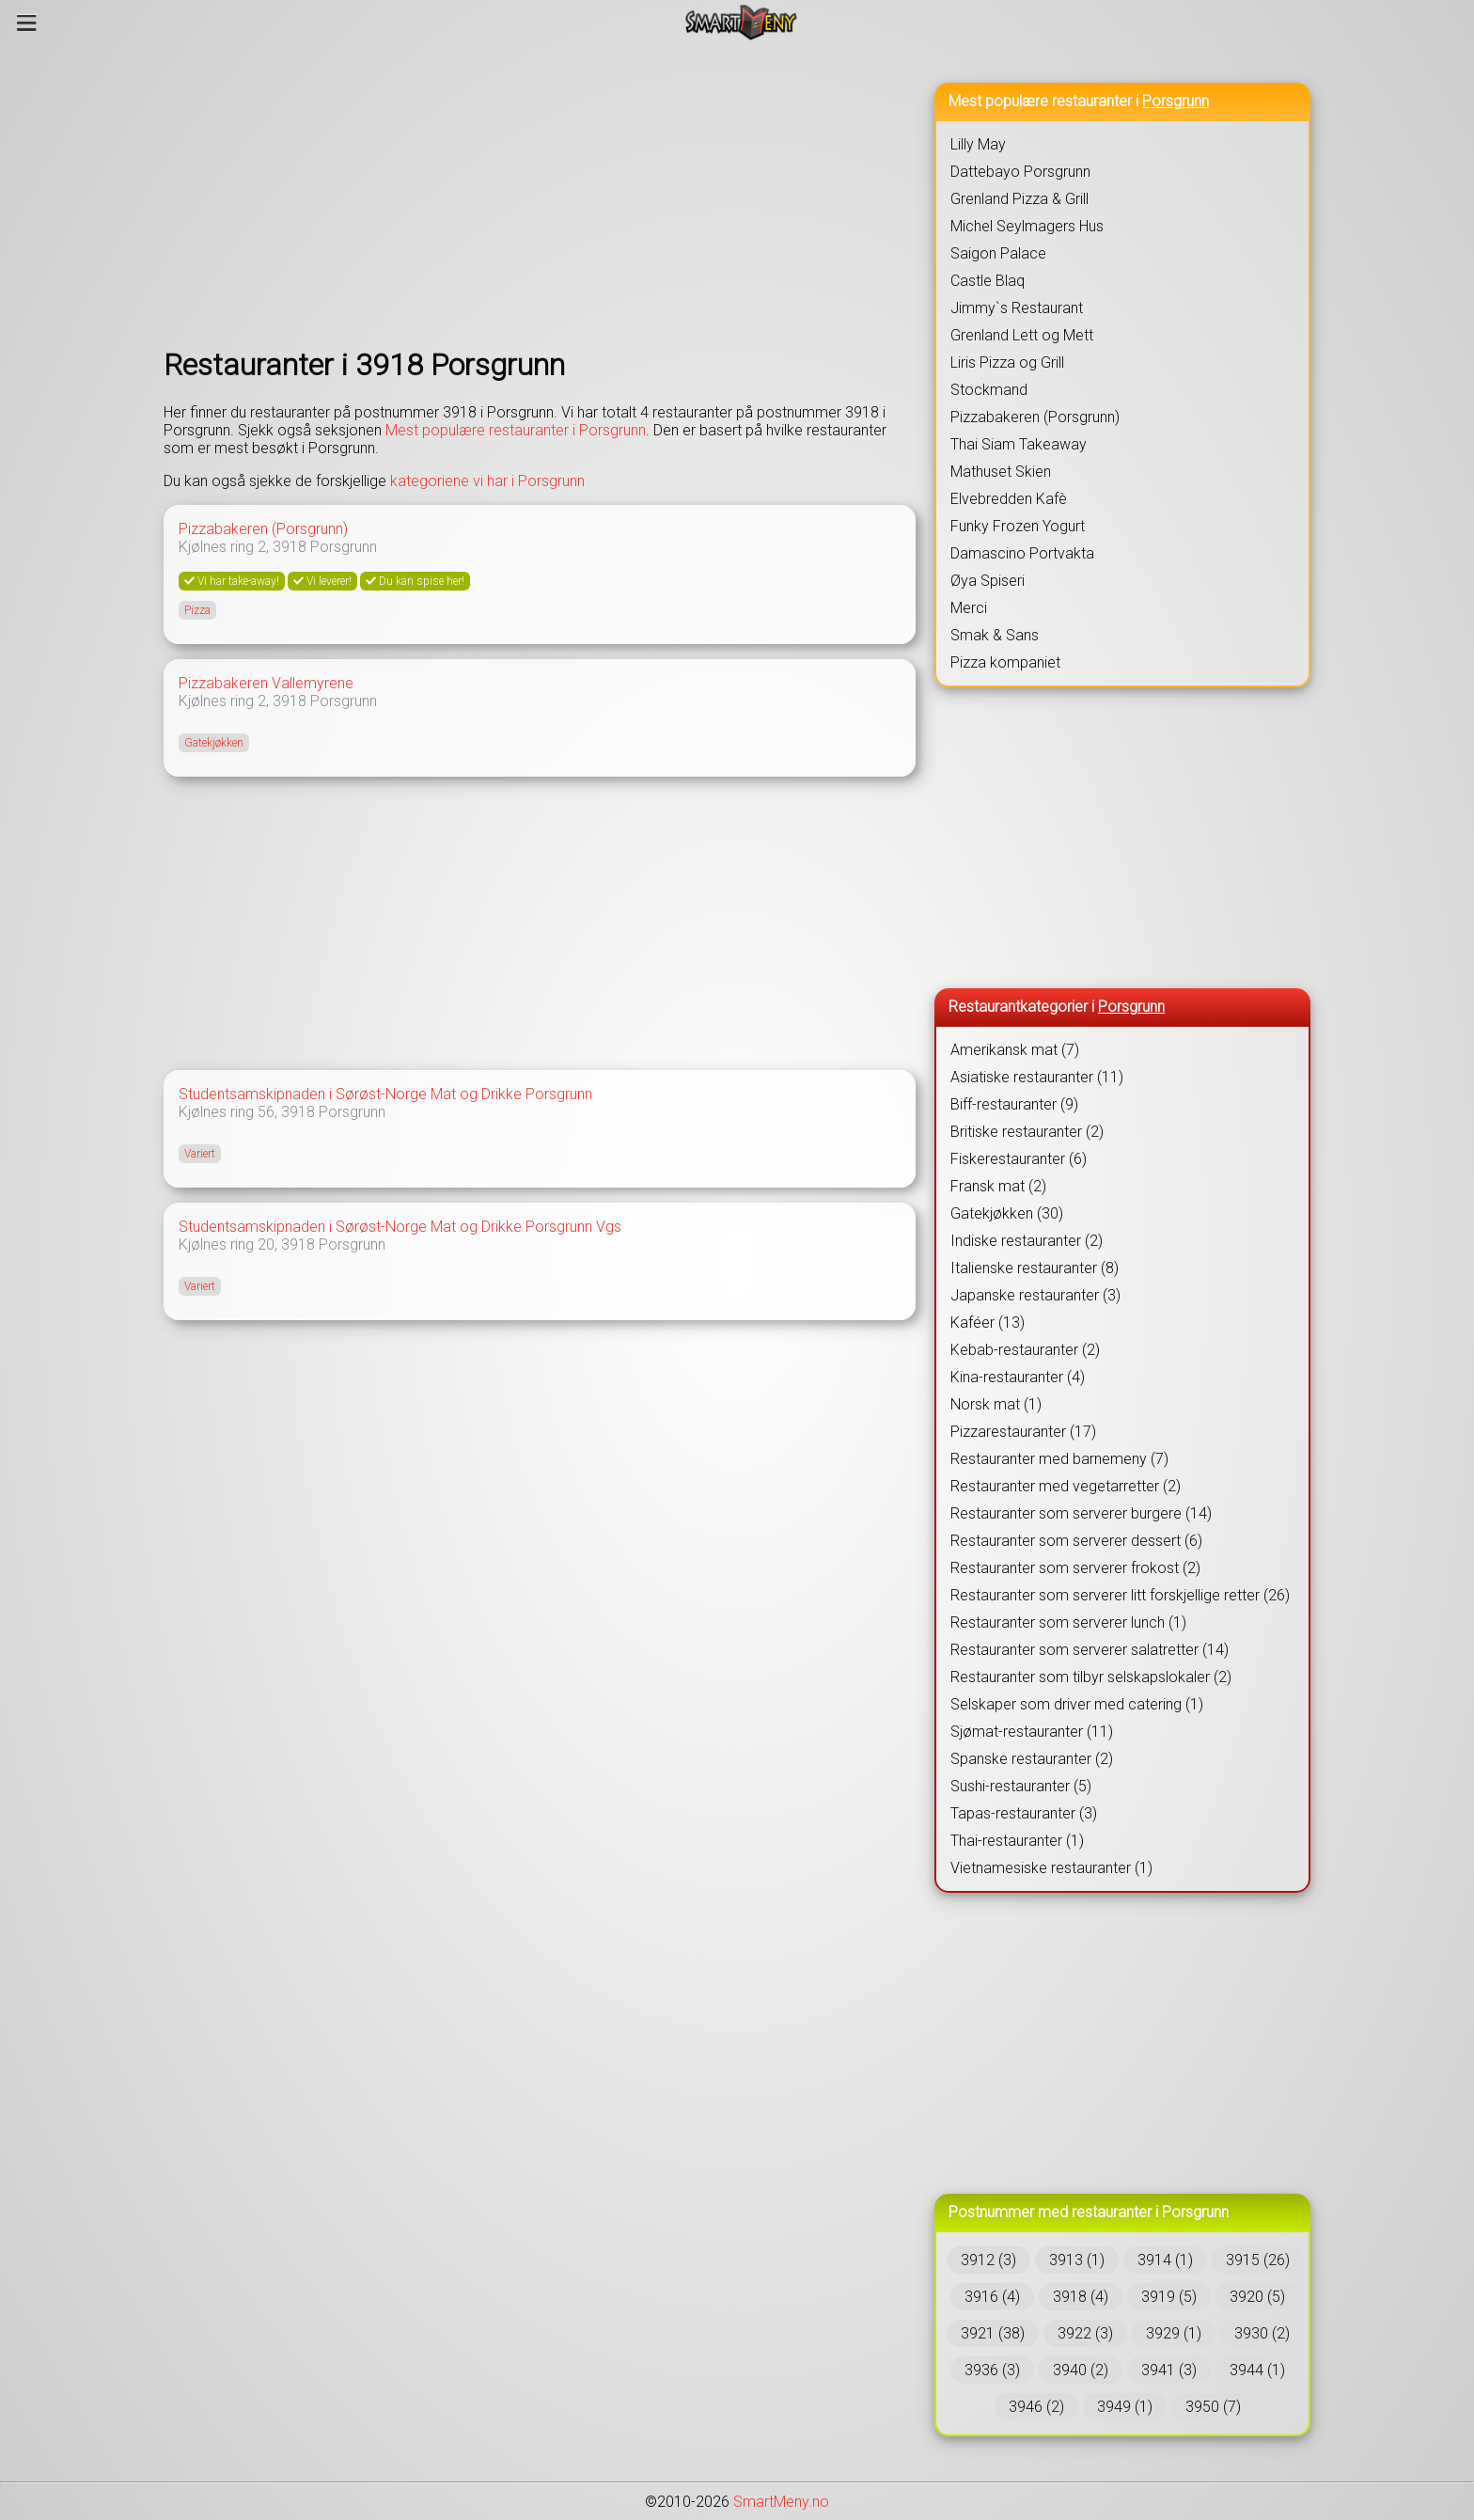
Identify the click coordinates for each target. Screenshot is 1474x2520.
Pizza (197, 610)
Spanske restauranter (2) (1031, 1759)
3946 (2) (1036, 2407)
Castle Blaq (987, 281)
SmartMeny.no (781, 2502)
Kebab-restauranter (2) (1025, 1350)
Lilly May (978, 144)
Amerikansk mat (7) (1014, 1050)
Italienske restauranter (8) (1034, 1268)
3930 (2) (1262, 2333)
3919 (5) (1169, 2297)
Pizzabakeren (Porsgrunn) (263, 529)
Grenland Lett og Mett (1021, 335)
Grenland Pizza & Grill (1019, 199)
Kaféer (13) (987, 1322)
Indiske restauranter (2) (1026, 1241)
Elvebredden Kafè (1008, 499)
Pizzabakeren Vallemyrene (266, 683)
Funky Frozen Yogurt (1017, 526)
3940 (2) (1080, 2370)
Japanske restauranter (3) (1035, 1295)
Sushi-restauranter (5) (1020, 1786)
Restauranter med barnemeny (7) (1059, 1459)
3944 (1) (1257, 2370)
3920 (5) (1257, 2297)
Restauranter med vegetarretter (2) (1065, 1486)
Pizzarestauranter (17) (1023, 1432)
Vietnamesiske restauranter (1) (1051, 1868)
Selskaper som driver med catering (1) (1076, 1704)
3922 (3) (1085, 2333)
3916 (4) (992, 2297)
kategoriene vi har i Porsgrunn (487, 481)
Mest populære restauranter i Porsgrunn (515, 430)
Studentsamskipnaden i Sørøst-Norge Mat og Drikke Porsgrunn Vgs (400, 1227)
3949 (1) (1125, 2407)
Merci (968, 608)
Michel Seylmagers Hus (1027, 226)
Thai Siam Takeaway (1018, 444)
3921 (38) (993, 2333)
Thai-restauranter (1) (1017, 1841)
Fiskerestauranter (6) (1018, 1159)
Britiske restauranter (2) (1027, 1132)
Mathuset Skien (1000, 471)
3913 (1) (1077, 2260)
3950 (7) (1213, 2407)
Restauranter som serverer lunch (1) (1068, 1622)
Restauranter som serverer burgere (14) (1081, 1513)
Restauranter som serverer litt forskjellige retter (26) (1120, 1595)
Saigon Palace (998, 253)
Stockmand (988, 390)
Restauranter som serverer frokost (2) (1075, 1568)
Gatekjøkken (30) (1006, 1213)
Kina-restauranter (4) (1017, 1377)
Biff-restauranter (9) (1014, 1104)
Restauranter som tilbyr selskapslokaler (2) (1090, 1677)
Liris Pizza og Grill (1007, 362)
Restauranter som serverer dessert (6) (1076, 1541)
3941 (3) (1169, 2370)
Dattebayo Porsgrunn (1020, 172)
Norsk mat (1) (996, 1404)
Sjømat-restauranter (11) (1031, 1731)
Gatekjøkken (213, 742)
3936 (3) (992, 2370)
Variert (199, 1153)
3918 (289, 547)
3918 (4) (1080, 2297)
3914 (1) (1165, 2260)
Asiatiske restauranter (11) (1036, 1077)
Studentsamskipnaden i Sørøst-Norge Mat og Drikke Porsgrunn (385, 1094)
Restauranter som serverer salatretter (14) (1089, 1650)
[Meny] (27, 22)
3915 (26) (1258, 2260)
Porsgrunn (343, 547)
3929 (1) (1173, 2333)
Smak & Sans (994, 635)
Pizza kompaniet (1005, 662)
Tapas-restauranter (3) (1023, 1813)
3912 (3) (988, 2260)
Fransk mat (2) (998, 1186)
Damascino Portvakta (1022, 553)
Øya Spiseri (987, 581)
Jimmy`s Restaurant (1016, 308)
